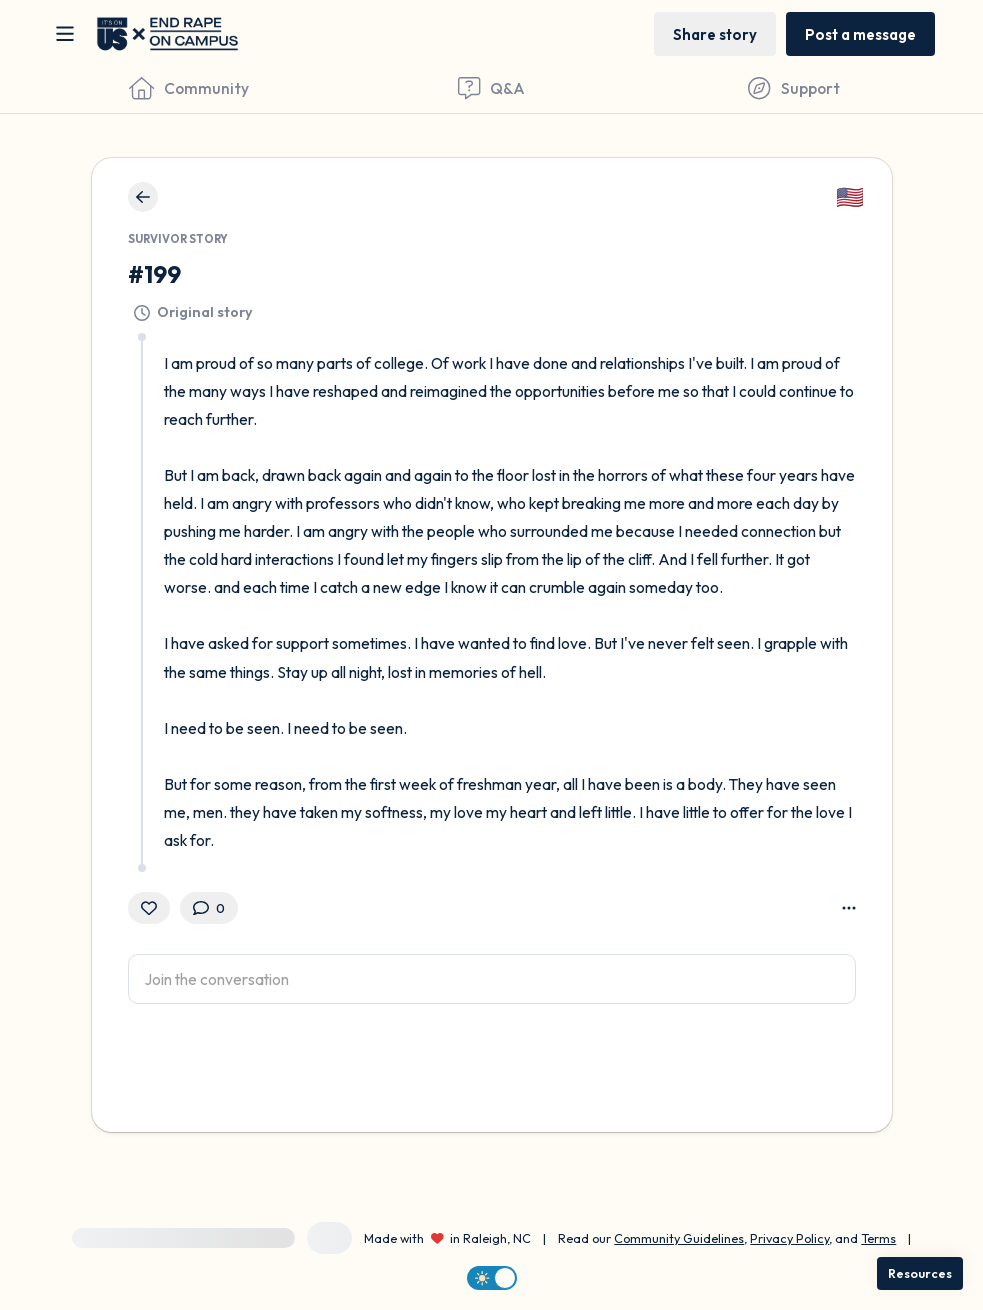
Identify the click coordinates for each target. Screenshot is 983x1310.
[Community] (189, 88)
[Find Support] (794, 88)
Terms (878, 1238)
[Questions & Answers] (491, 88)
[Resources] (920, 1273)
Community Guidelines (679, 1238)
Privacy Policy (789, 1238)
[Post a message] (860, 33)
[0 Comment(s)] (209, 908)
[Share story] (715, 33)
